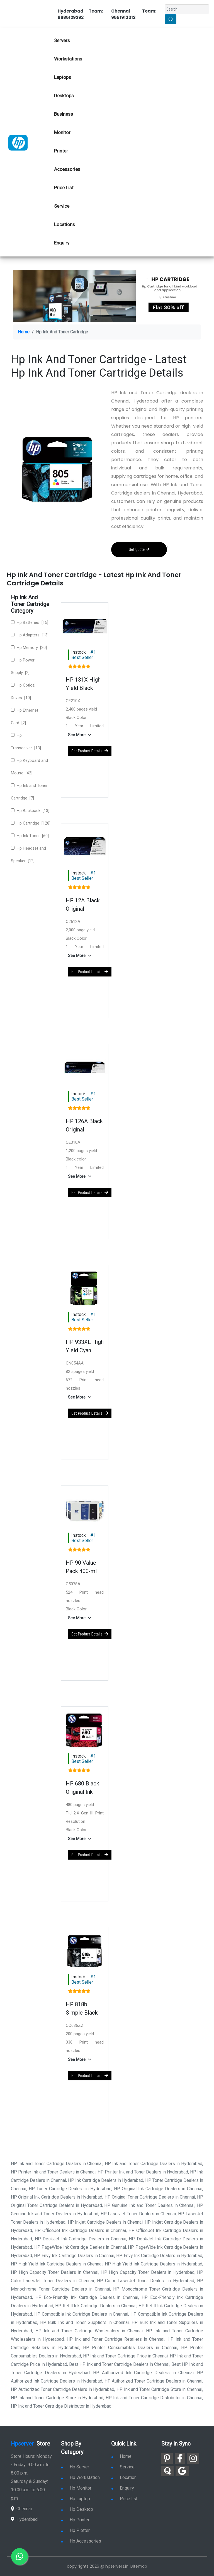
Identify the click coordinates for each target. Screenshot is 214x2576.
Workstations (68, 59)
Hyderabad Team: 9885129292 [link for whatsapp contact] (80, 14)
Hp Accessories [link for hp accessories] (81, 2541)
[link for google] (182, 2471)
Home (24, 332)
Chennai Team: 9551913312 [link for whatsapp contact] (133, 14)
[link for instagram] (193, 2458)
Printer (61, 151)
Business (63, 114)
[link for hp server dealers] (18, 142)
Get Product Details (89, 750)
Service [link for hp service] (61, 206)
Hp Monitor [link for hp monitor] (76, 2488)
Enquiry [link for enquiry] (122, 2488)
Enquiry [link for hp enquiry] (61, 243)
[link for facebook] (180, 2458)
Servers (62, 40)
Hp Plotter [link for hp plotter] (75, 2530)
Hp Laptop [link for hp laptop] (75, 2498)
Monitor (62, 132)
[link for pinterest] (167, 2458)
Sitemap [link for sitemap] (139, 2566)
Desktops (64, 95)
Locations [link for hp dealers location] (64, 224)
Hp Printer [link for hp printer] (75, 2519)
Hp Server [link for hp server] (75, 2467)
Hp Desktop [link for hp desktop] (77, 2509)
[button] (81, 734)
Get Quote (139, 549)
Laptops (62, 77)
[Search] (187, 9)
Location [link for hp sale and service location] (124, 2477)
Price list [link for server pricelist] (124, 2498)
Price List (64, 187)
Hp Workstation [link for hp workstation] (80, 2477)
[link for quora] (167, 2471)
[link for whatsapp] (19, 2556)
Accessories (67, 169)
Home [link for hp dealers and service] (121, 2456)
